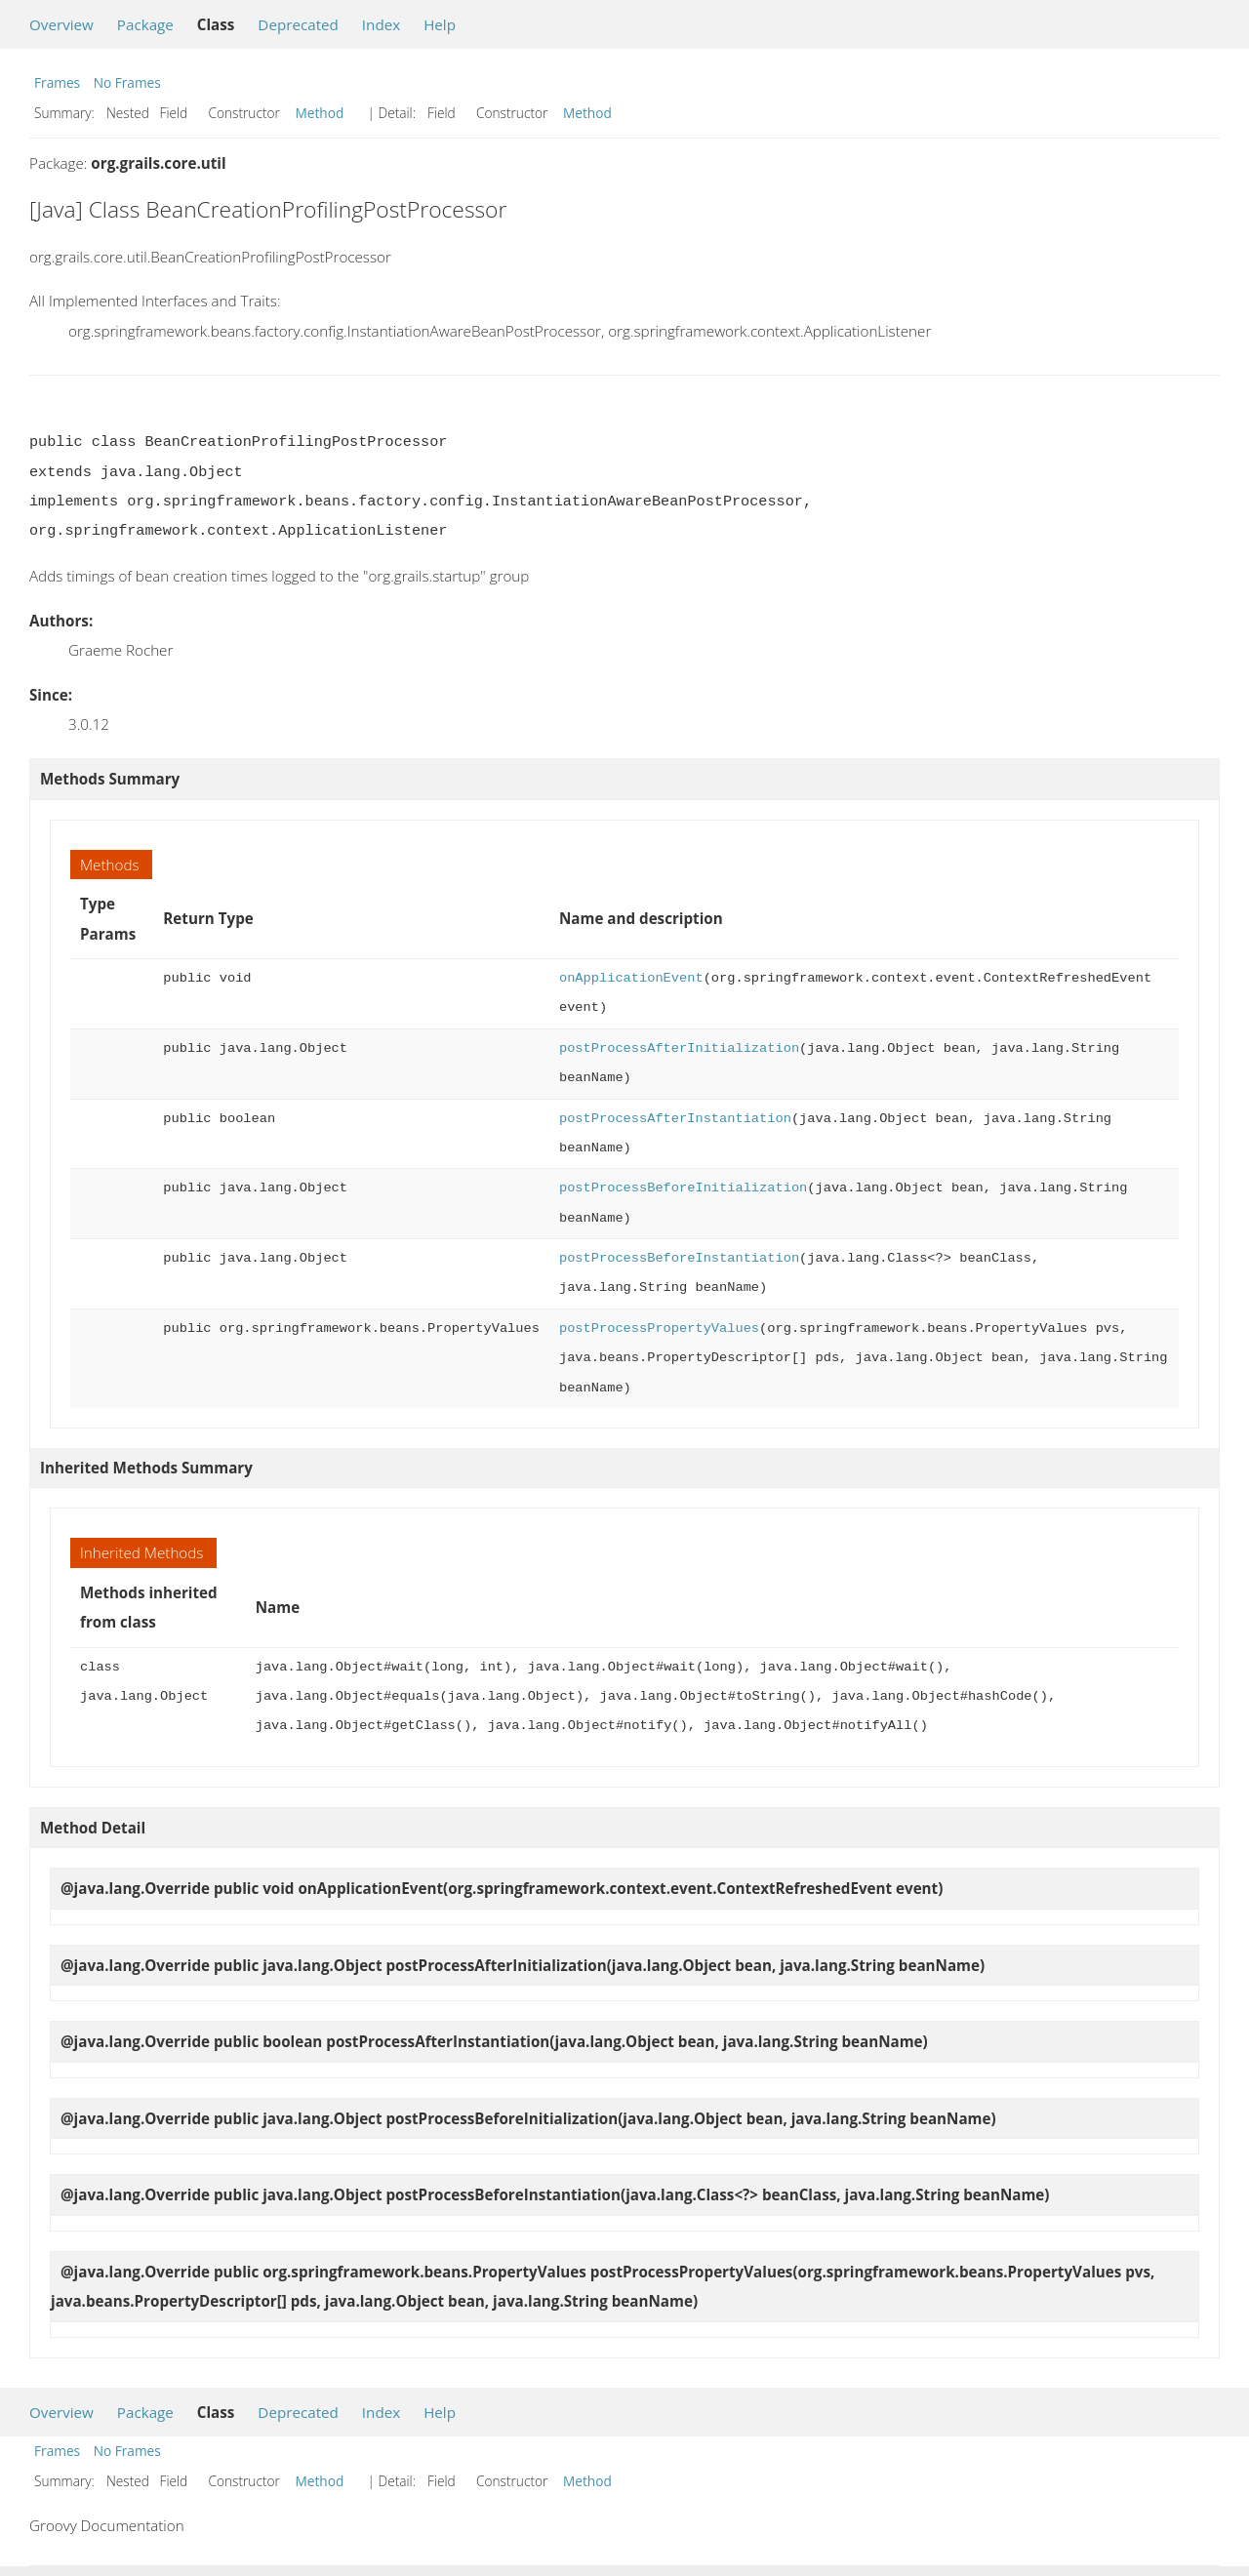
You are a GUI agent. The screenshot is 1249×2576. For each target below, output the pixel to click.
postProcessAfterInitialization (679, 1048)
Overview (61, 24)
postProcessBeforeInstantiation (679, 1258)
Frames (57, 82)
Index (381, 24)
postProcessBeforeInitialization (683, 1188)
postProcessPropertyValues (659, 1328)
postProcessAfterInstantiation (675, 1118)
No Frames (127, 82)
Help (439, 24)
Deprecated (298, 24)
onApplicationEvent (631, 978)
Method (320, 112)
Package (145, 24)
